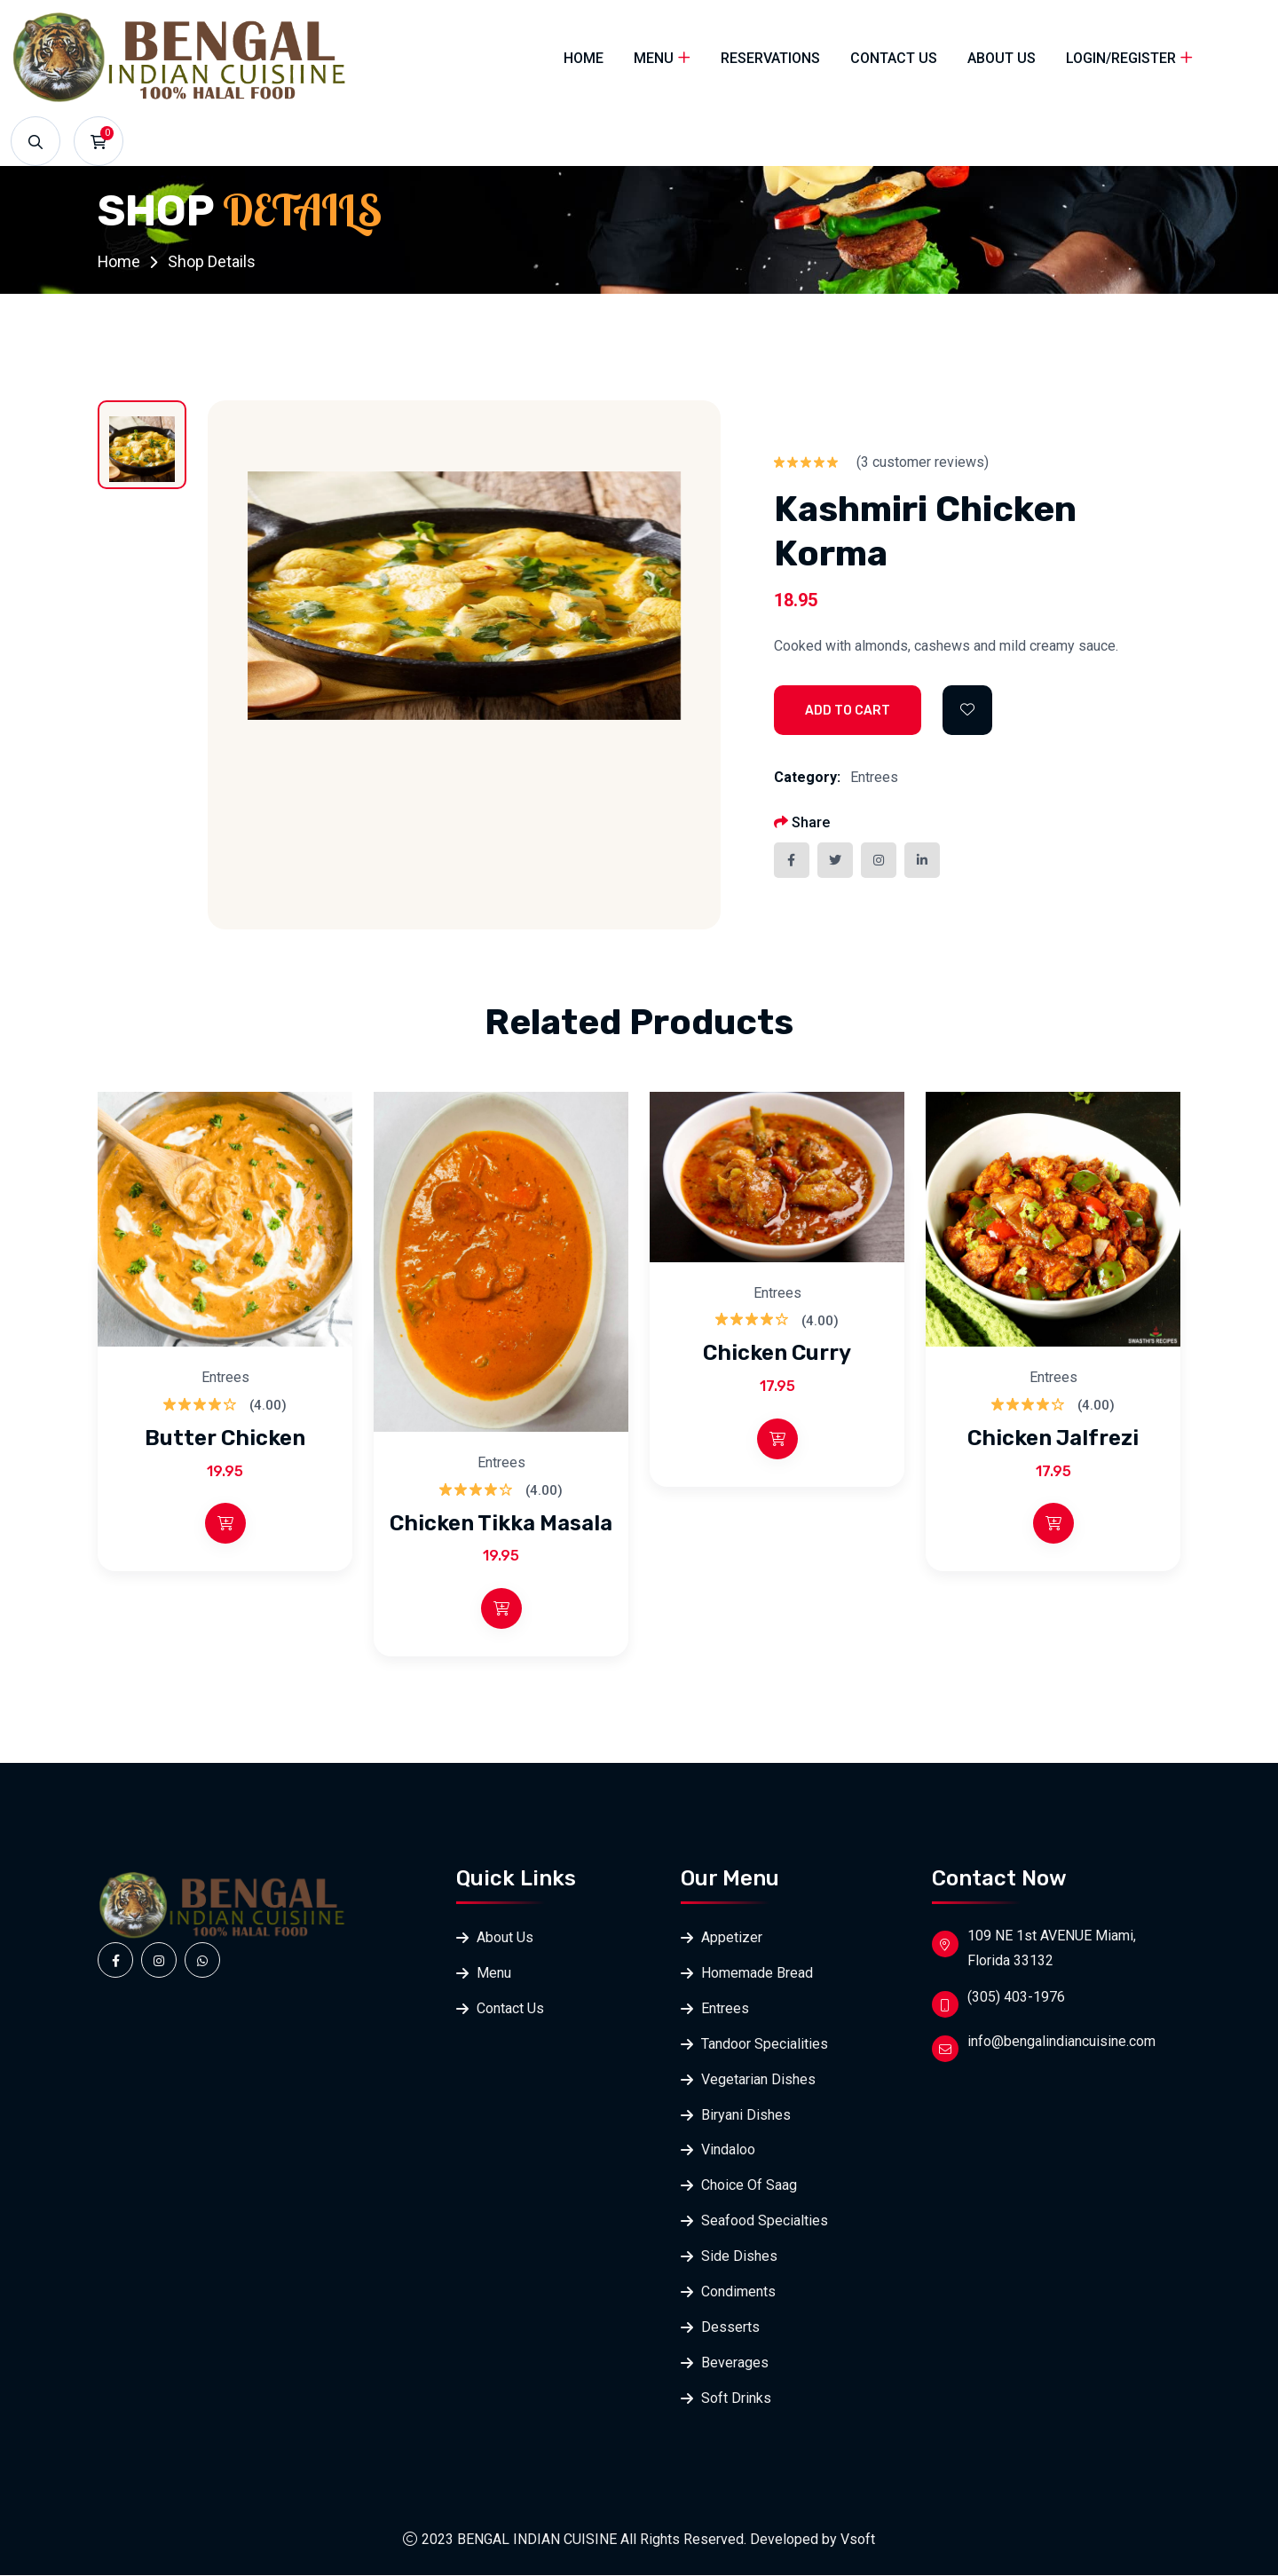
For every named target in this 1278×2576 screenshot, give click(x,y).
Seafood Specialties (764, 2221)
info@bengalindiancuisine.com (1061, 2041)
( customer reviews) (922, 462)
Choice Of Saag (749, 2185)
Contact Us (893, 58)
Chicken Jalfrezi (1053, 1438)
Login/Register (1121, 58)
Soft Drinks (736, 2398)
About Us (1001, 58)
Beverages (735, 2363)
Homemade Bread (757, 1972)
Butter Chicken (225, 1438)
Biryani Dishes (746, 2114)
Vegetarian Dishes (758, 2079)
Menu (654, 58)
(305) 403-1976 (1016, 1996)
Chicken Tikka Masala (501, 1522)
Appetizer (731, 1937)
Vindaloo (728, 2150)
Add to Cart (847, 710)
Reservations (770, 58)
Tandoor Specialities (764, 2043)
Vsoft (857, 2540)
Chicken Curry (777, 1352)
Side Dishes (739, 2256)
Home (584, 58)
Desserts (730, 2327)
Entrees (874, 777)
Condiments (738, 2292)
